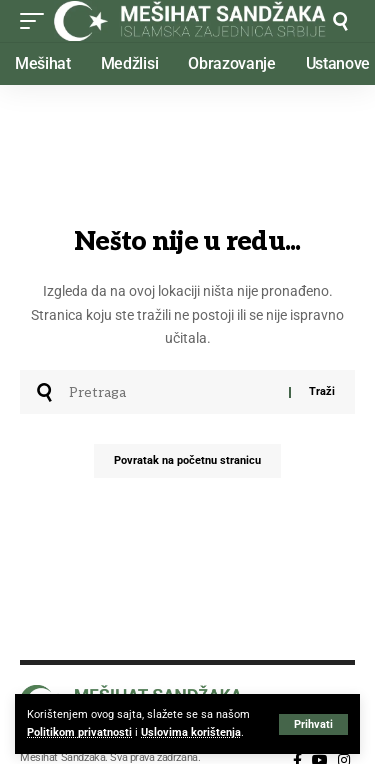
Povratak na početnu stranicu (187, 460)
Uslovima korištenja (191, 732)
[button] (313, 724)
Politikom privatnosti (79, 732)
